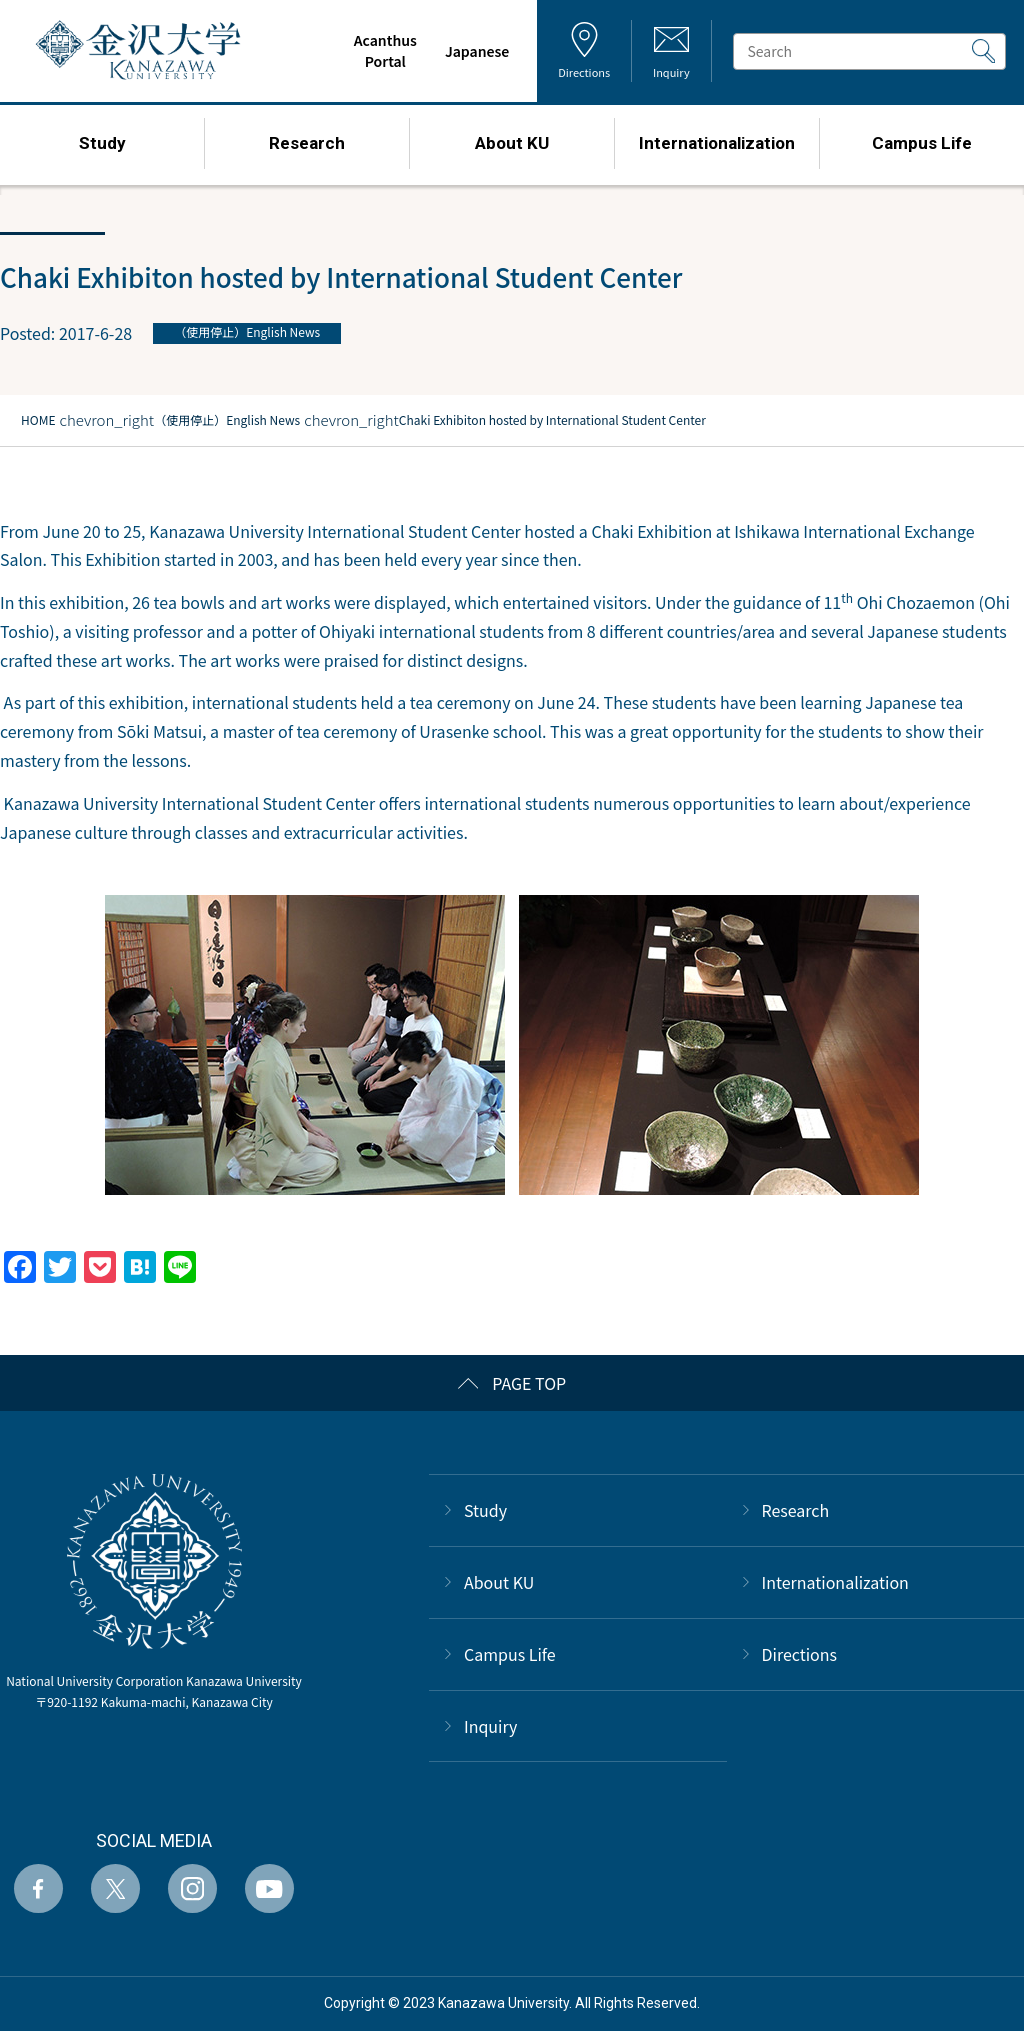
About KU (499, 1582)
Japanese (476, 51)
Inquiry (490, 1726)
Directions (800, 1654)
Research (796, 1510)
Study (485, 1510)
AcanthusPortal (384, 50)
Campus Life (510, 1654)
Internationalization (835, 1582)
